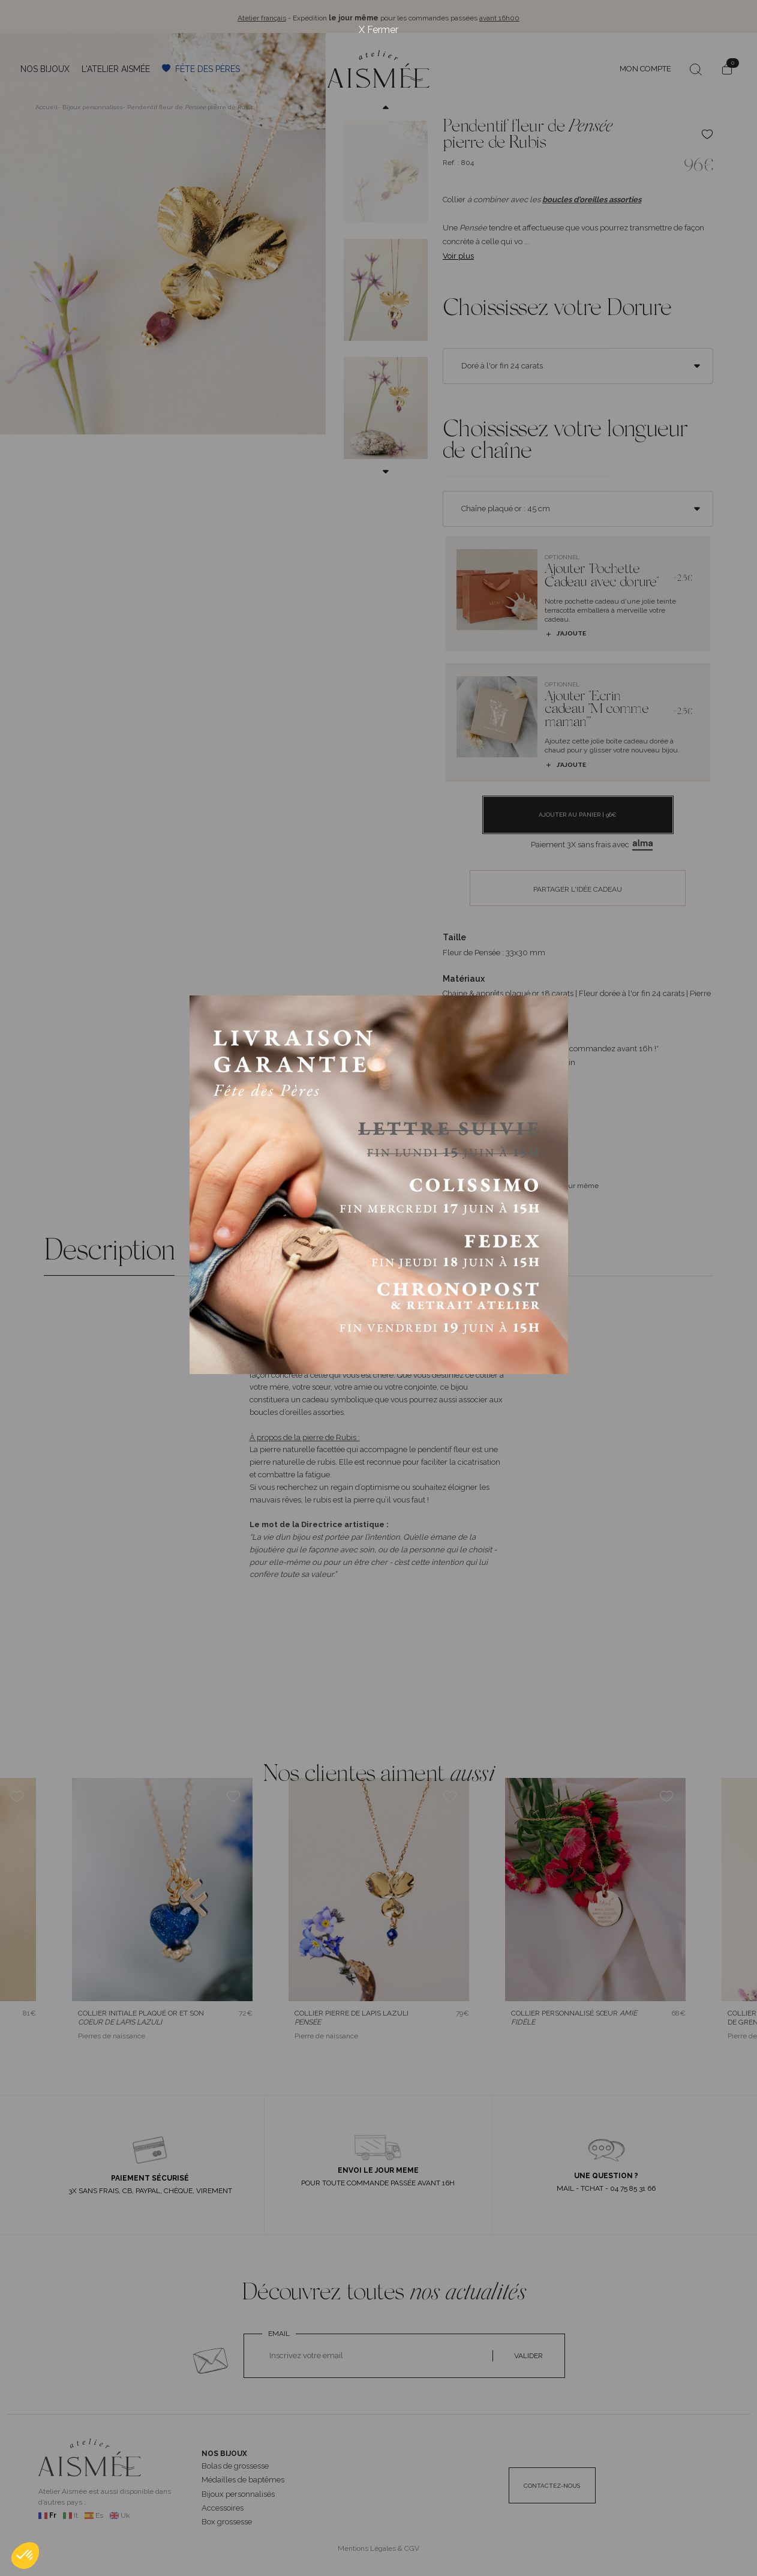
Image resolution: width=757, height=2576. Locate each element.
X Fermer (378, 29)
